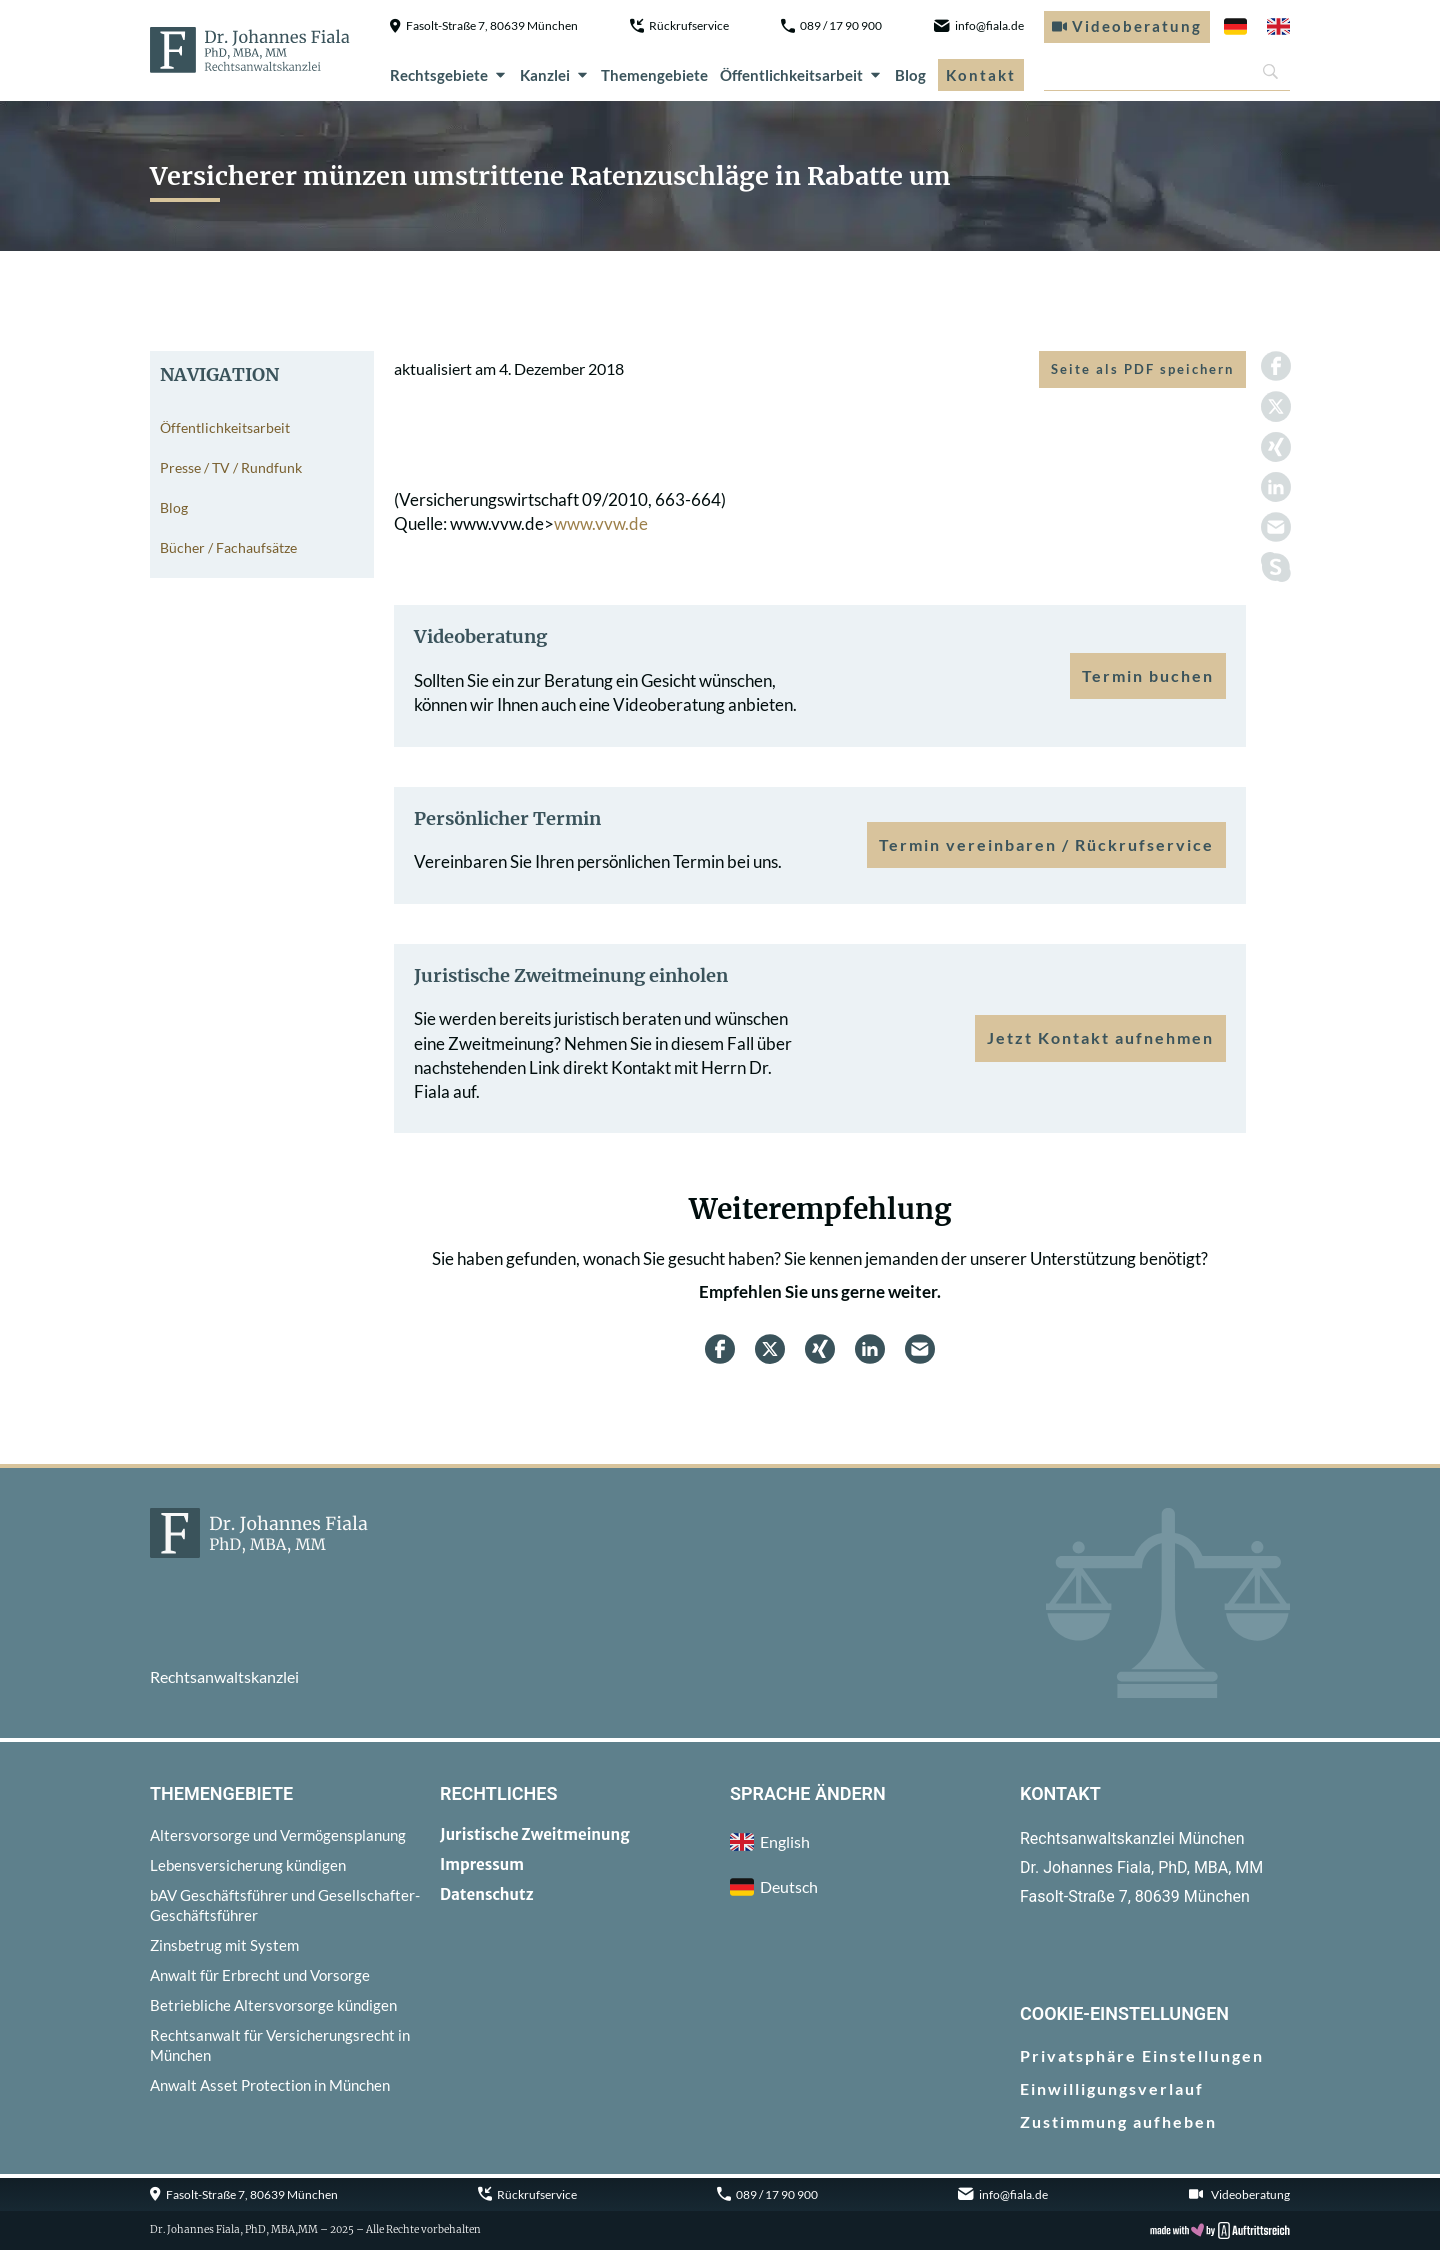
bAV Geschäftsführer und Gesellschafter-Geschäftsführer (285, 1905)
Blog (910, 75)
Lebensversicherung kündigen (248, 1865)
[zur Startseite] (250, 50)
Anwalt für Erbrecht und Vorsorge (260, 1975)
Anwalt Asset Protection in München (270, 2085)
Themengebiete (654, 75)
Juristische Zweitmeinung (535, 1834)
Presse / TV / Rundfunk (231, 467)
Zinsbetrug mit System (224, 1945)
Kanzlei (555, 75)
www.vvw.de (601, 523)
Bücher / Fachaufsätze (228, 547)
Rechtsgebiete (449, 75)
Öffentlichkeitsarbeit (801, 75)
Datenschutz (487, 1894)
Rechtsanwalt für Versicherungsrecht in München (280, 2045)
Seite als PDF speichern (1142, 369)
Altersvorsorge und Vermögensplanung (278, 1835)
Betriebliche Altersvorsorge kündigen (273, 2005)
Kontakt (981, 75)
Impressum (482, 1864)
